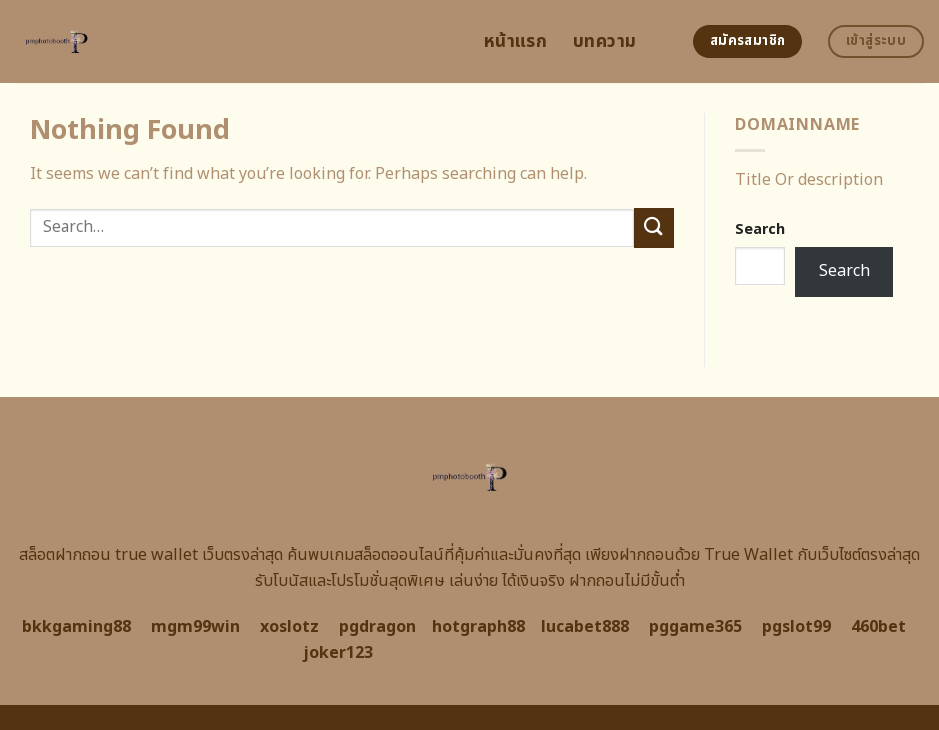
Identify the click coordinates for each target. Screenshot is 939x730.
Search (760, 229)
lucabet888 (585, 627)
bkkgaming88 (76, 627)
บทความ (604, 41)
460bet (878, 627)
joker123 (338, 653)
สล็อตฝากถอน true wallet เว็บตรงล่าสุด (151, 555)
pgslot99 (796, 627)
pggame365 (695, 627)
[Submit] (654, 227)
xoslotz (289, 627)
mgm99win (195, 627)
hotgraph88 (478, 627)
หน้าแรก (515, 41)
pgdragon (377, 627)
